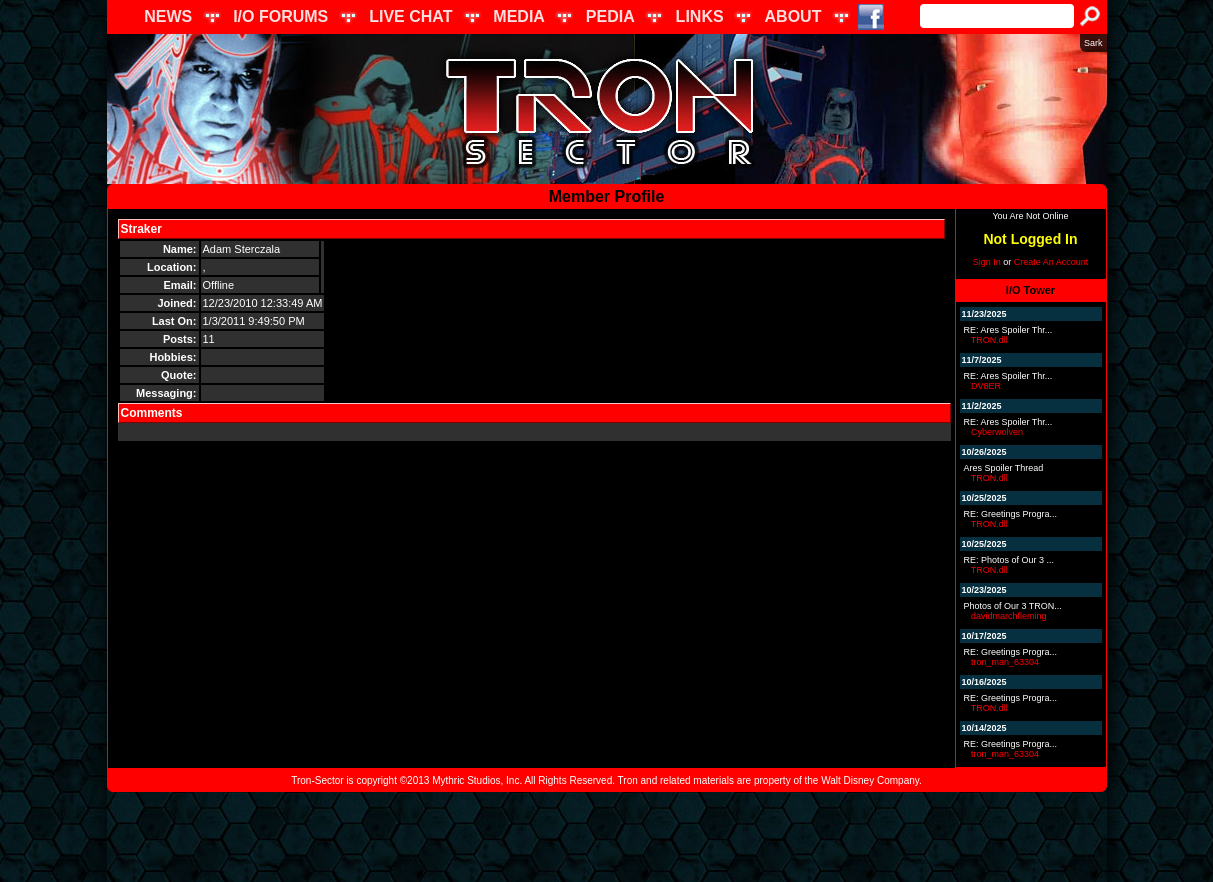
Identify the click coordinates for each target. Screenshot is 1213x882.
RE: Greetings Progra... (1011, 514)
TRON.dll (989, 340)
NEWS (168, 16)
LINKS (700, 16)
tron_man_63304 (1005, 662)
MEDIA (519, 16)
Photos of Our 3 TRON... (1013, 606)
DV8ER (986, 386)
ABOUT (793, 16)
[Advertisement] (607, 837)
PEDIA (610, 16)
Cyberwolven (997, 432)
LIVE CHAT (410, 16)
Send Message (210, 229)
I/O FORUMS (280, 16)
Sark (1093, 43)
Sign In (987, 262)
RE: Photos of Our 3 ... (1009, 560)
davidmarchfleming (1009, 616)
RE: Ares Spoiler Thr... (1008, 330)
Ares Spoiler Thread (1004, 468)
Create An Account (1051, 262)
